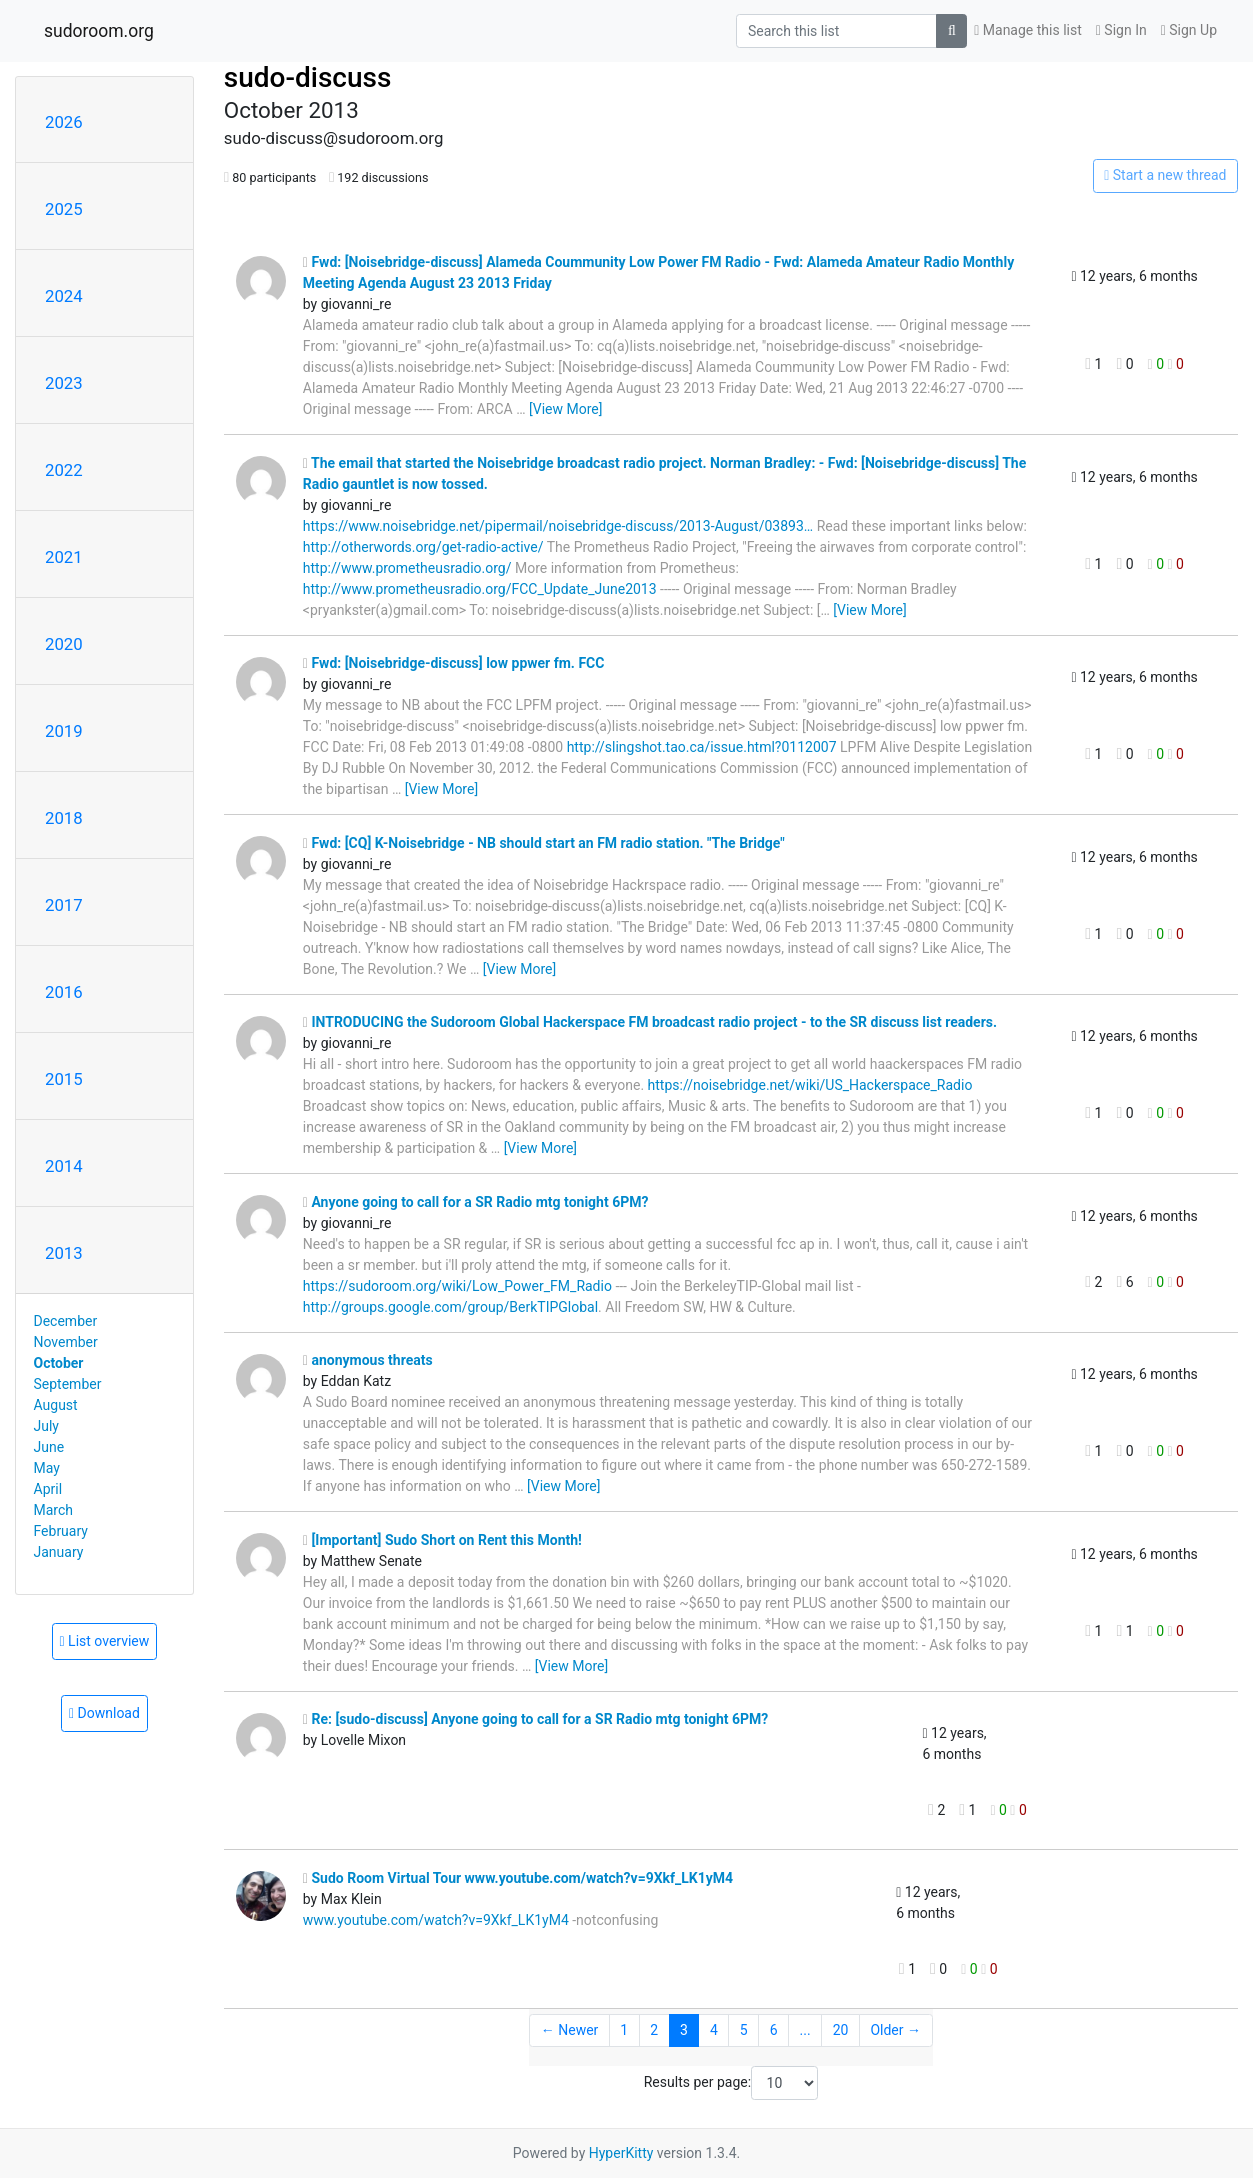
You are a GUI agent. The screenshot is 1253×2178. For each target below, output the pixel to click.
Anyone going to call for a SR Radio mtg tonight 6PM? (476, 1202)
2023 (64, 383)
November (66, 1342)
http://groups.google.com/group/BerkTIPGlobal (450, 1307)
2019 (64, 731)
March (54, 1510)
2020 (64, 644)
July (46, 1426)
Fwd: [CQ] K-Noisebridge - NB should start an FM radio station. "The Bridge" (544, 843)
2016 (64, 992)
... (805, 2030)
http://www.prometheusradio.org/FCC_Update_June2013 (480, 589)
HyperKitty (621, 2153)
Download (104, 1713)
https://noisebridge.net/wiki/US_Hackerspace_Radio (810, 1085)
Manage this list (1028, 30)
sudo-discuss (308, 77)
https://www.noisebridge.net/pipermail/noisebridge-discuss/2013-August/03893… (558, 526)
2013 (64, 1253)
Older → (895, 2030)
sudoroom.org (99, 31)
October (59, 1363)
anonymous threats (368, 1360)
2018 (64, 818)
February (61, 1531)
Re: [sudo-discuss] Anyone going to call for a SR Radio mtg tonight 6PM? (535, 1719)
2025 (64, 209)
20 (841, 2030)
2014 (64, 1166)
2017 (64, 905)
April (48, 1489)
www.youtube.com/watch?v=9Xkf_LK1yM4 (436, 1920)
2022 (64, 470)
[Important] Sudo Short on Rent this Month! (442, 1540)
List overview (105, 1641)
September (68, 1384)
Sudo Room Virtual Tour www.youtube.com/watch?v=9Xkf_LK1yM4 (518, 1878)
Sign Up (1189, 30)
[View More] (565, 409)
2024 (64, 296)
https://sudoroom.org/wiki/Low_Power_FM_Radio (457, 1286)
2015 (64, 1079)
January (59, 1552)
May (47, 1468)
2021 (64, 557)
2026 (64, 122)
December (66, 1321)
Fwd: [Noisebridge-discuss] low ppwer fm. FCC (454, 663)
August (56, 1405)
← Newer (570, 2030)
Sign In (1121, 30)
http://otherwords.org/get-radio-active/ (423, 547)
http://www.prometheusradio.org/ (407, 568)
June (49, 1447)
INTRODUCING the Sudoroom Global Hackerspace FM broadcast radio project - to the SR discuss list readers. (650, 1022)
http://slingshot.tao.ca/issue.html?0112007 (702, 747)
